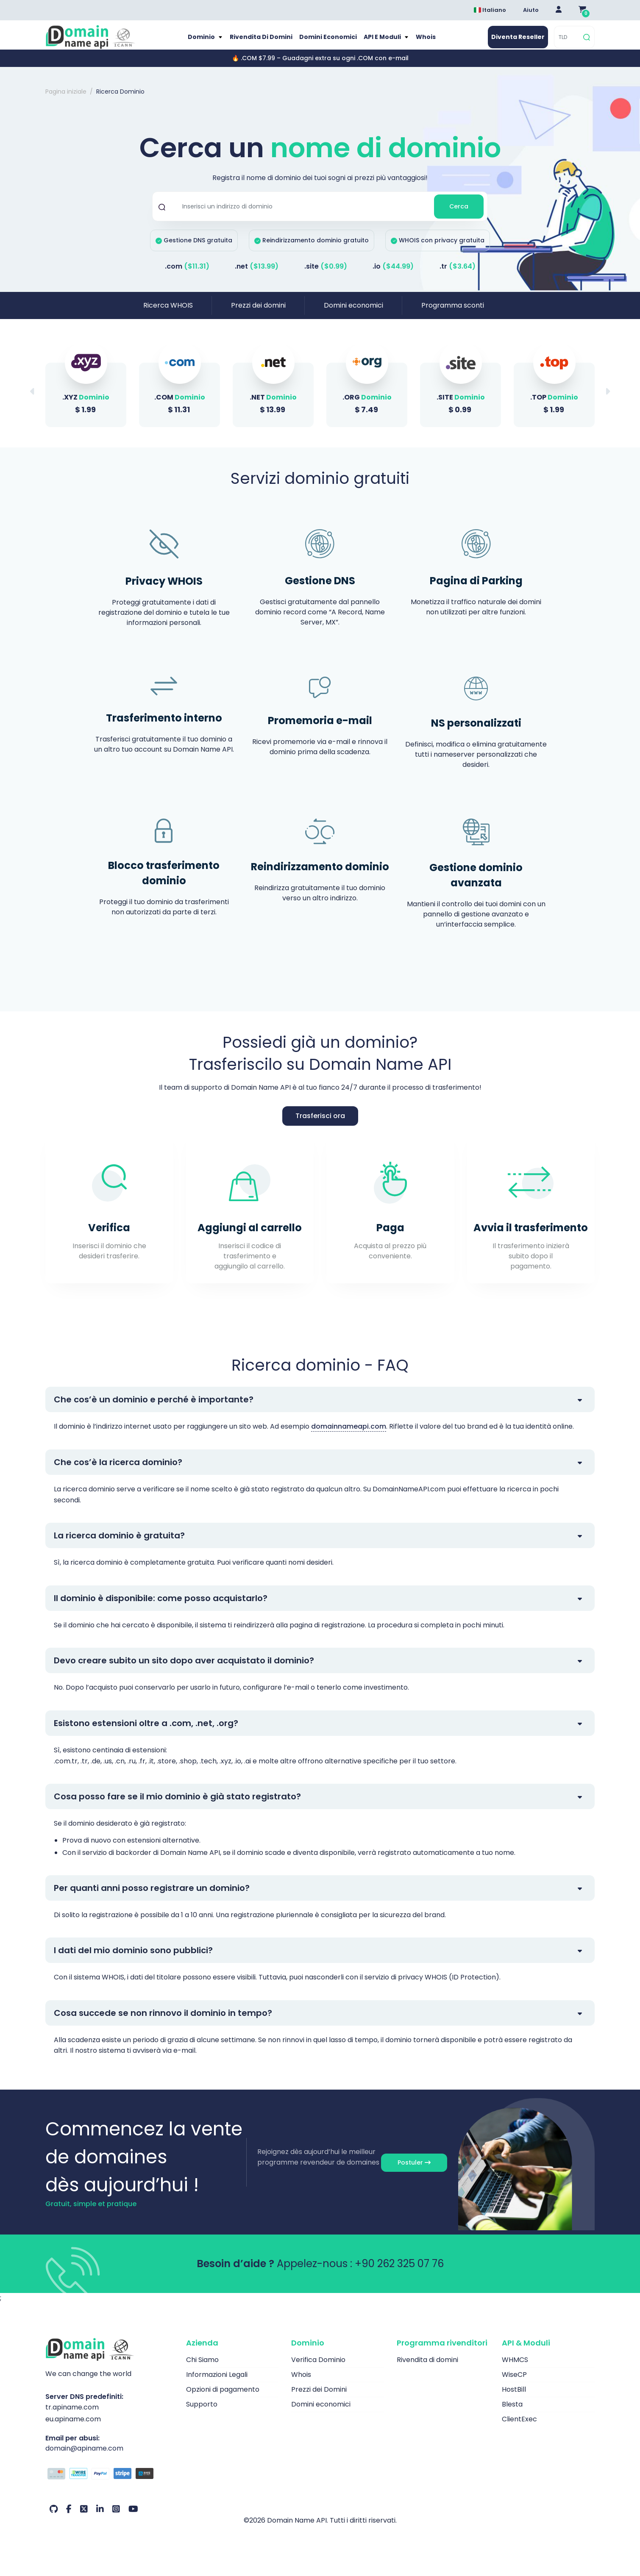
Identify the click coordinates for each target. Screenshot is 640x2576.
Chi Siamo (202, 2369)
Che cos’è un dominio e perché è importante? (153, 1408)
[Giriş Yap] (558, 10)
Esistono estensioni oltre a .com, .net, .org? (146, 1732)
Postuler (414, 2171)
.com (187, 275)
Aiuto (531, 10)
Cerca (458, 215)
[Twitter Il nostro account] (84, 2518)
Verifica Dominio (318, 2369)
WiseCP (514, 2384)
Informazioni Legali (217, 2384)
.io (393, 275)
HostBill (514, 2399)
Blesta (512, 2413)
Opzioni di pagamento (222, 2399)
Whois (429, 41)
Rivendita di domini (259, 41)
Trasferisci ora (320, 1125)
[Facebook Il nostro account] (69, 2518)
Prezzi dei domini (258, 314)
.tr (458, 275)
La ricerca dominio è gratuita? (119, 1544)
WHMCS (515, 2369)
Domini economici (327, 41)
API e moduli (384, 41)
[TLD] (568, 42)
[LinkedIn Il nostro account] (100, 2518)
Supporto (201, 2413)
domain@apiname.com (84, 2457)
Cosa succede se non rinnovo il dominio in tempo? (163, 2022)
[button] (607, 400)
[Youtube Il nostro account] (133, 2518)
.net (256, 275)
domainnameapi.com (348, 1435)
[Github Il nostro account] (54, 2518)
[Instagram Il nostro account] (116, 2518)
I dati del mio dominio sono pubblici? (133, 1959)
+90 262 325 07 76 (399, 2273)
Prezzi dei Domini (319, 2399)
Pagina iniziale (65, 101)
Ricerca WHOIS (168, 314)
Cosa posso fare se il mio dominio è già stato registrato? (177, 1805)
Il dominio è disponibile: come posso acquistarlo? (160, 1607)
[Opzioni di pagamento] (109, 2483)
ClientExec (519, 2428)
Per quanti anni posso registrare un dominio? (152, 1897)
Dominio (198, 41)
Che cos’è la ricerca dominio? (118, 1471)
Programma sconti (452, 314)
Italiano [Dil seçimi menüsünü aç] (490, 10)
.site (325, 275)
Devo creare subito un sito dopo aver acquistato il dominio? (184, 1669)
